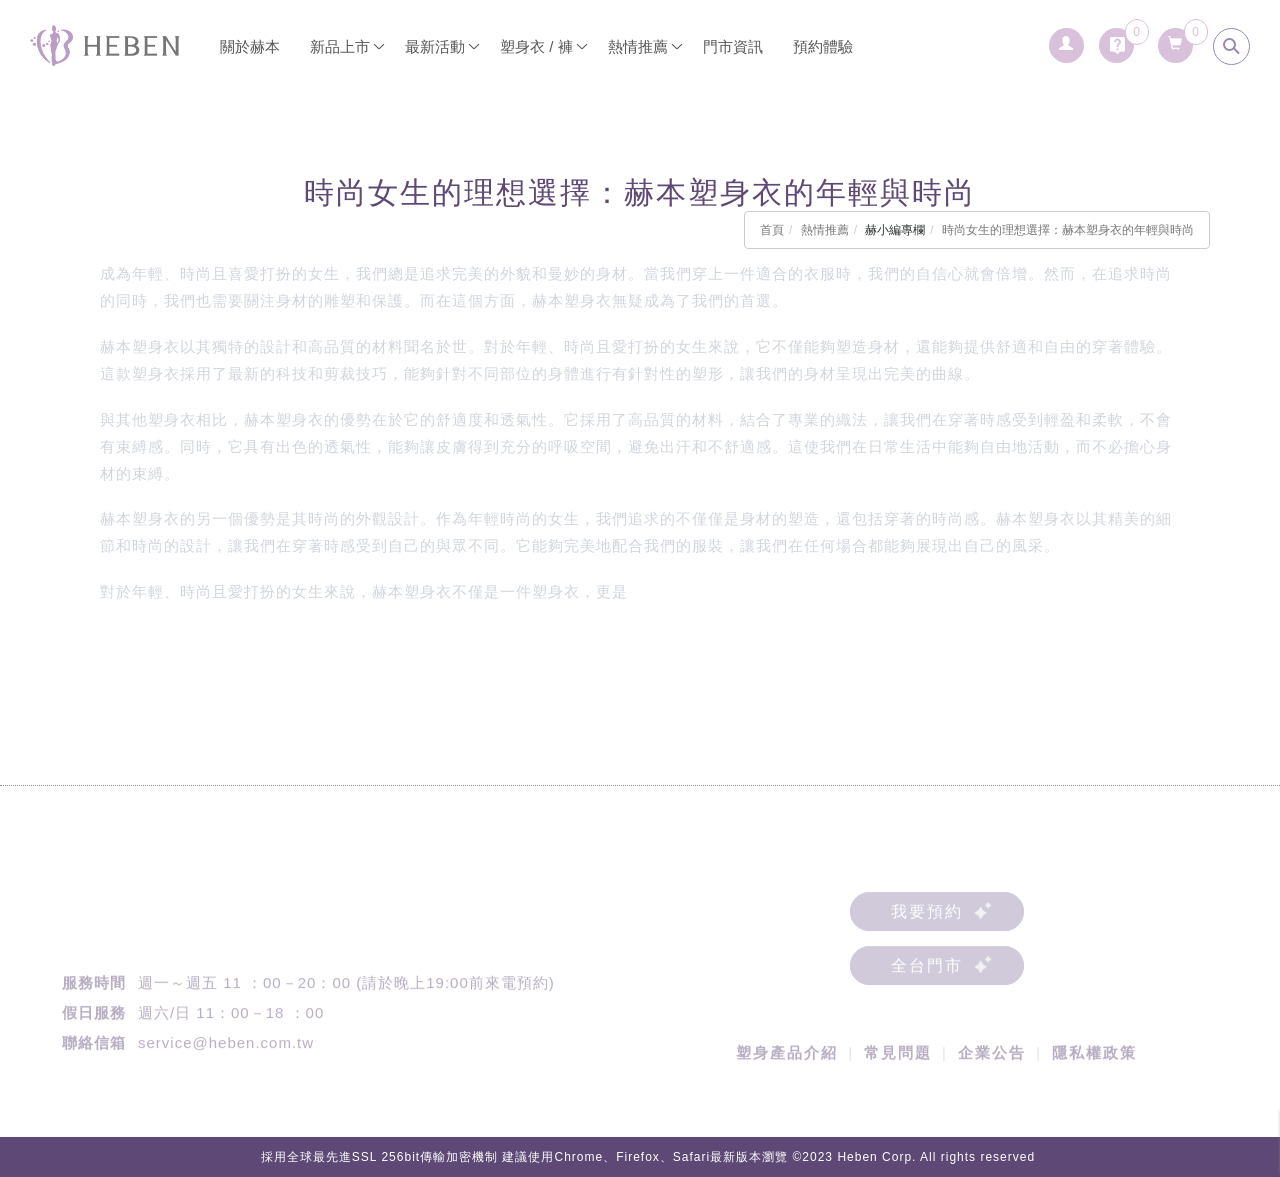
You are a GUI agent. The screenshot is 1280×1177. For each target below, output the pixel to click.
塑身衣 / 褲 (536, 46)
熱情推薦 (825, 230)
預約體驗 (823, 46)
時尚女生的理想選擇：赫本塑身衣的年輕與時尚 (1068, 230)
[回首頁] (105, 45)
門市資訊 (733, 46)
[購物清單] (1175, 40)
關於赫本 (250, 46)
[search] (1231, 46)
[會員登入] (1066, 40)
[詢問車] (1117, 40)
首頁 (772, 230)
